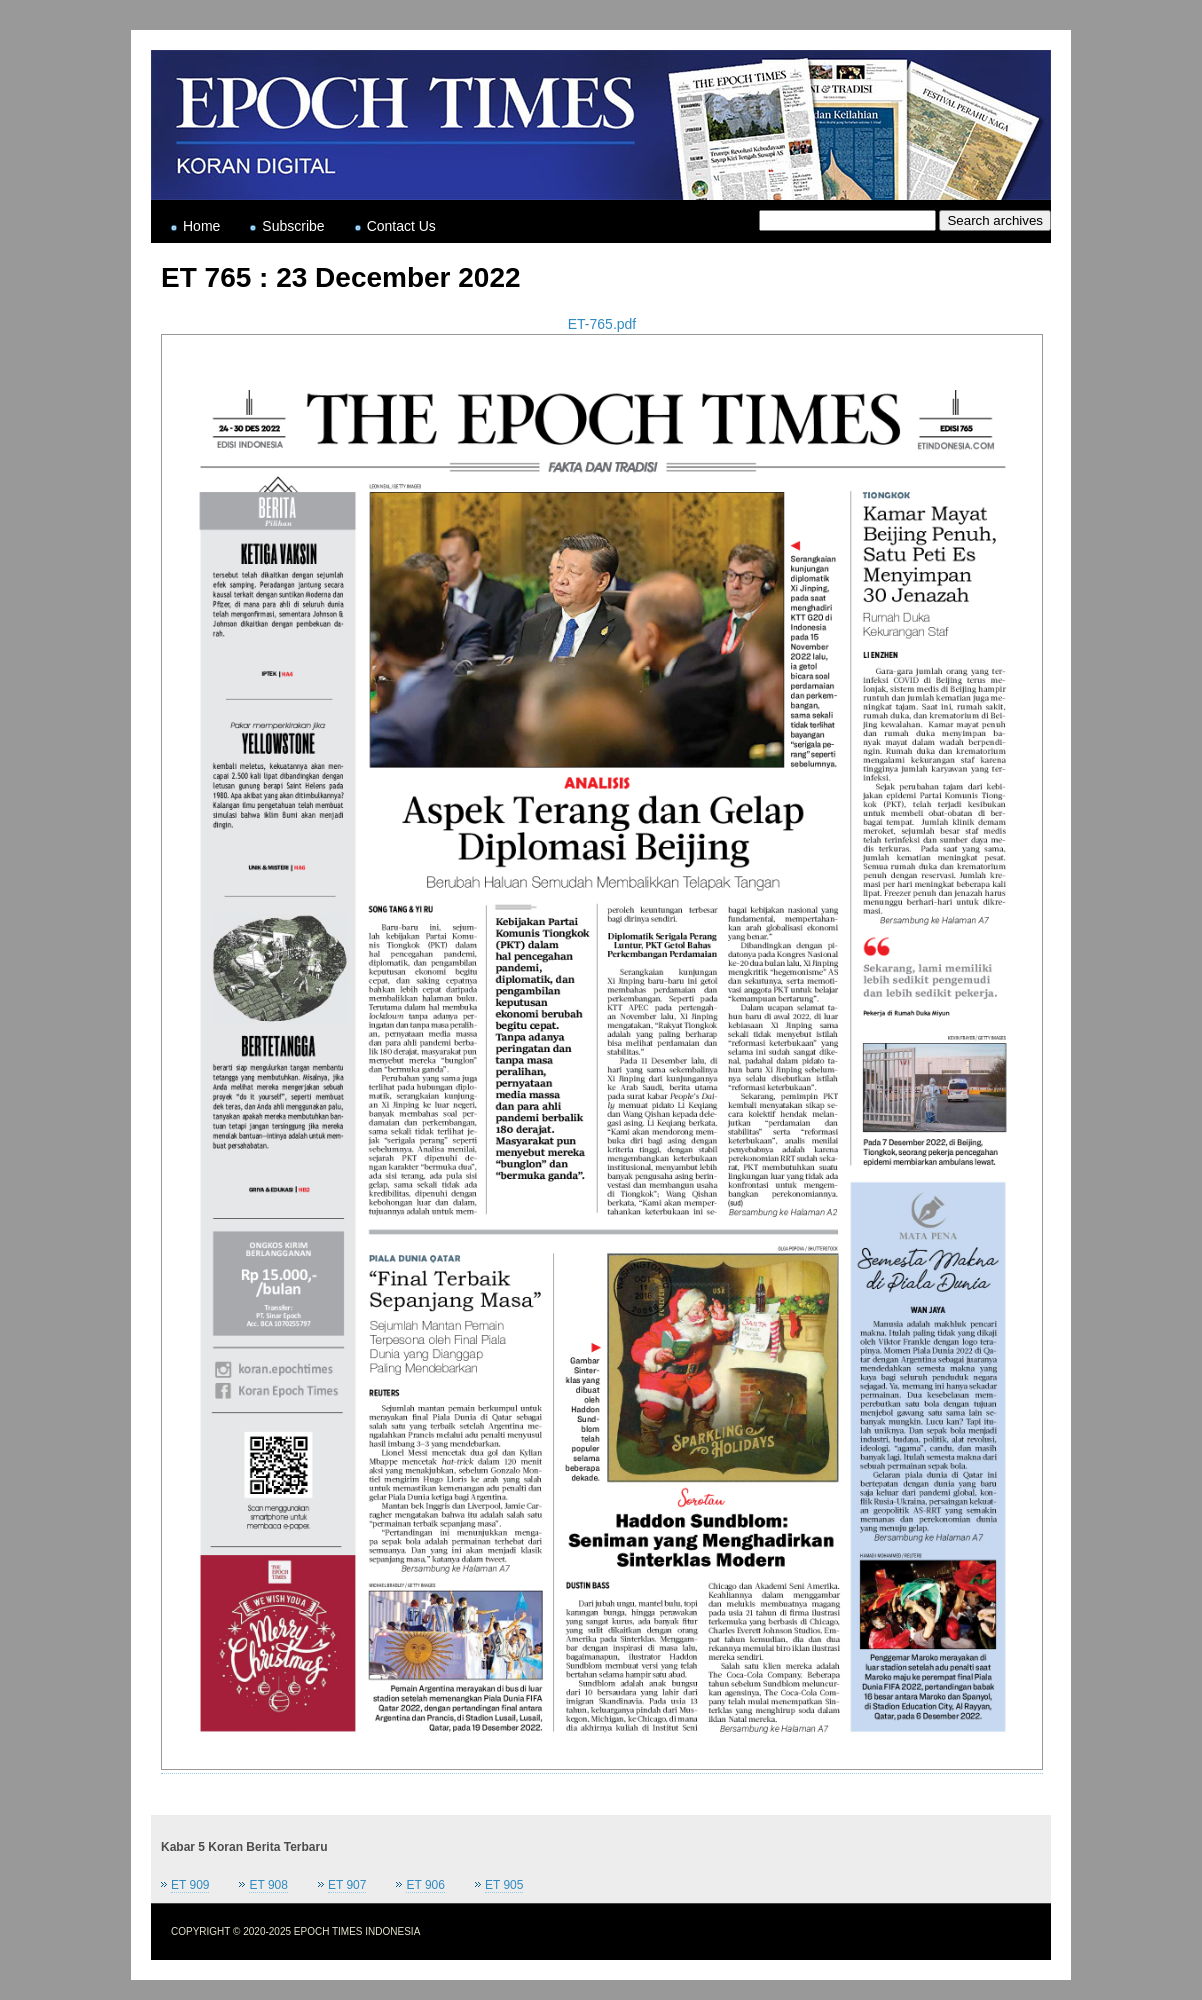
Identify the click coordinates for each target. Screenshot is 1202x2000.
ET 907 (347, 1885)
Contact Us (401, 226)
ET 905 (504, 1885)
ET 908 (268, 1885)
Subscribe (293, 226)
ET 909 (190, 1885)
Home (201, 226)
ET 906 (425, 1885)
